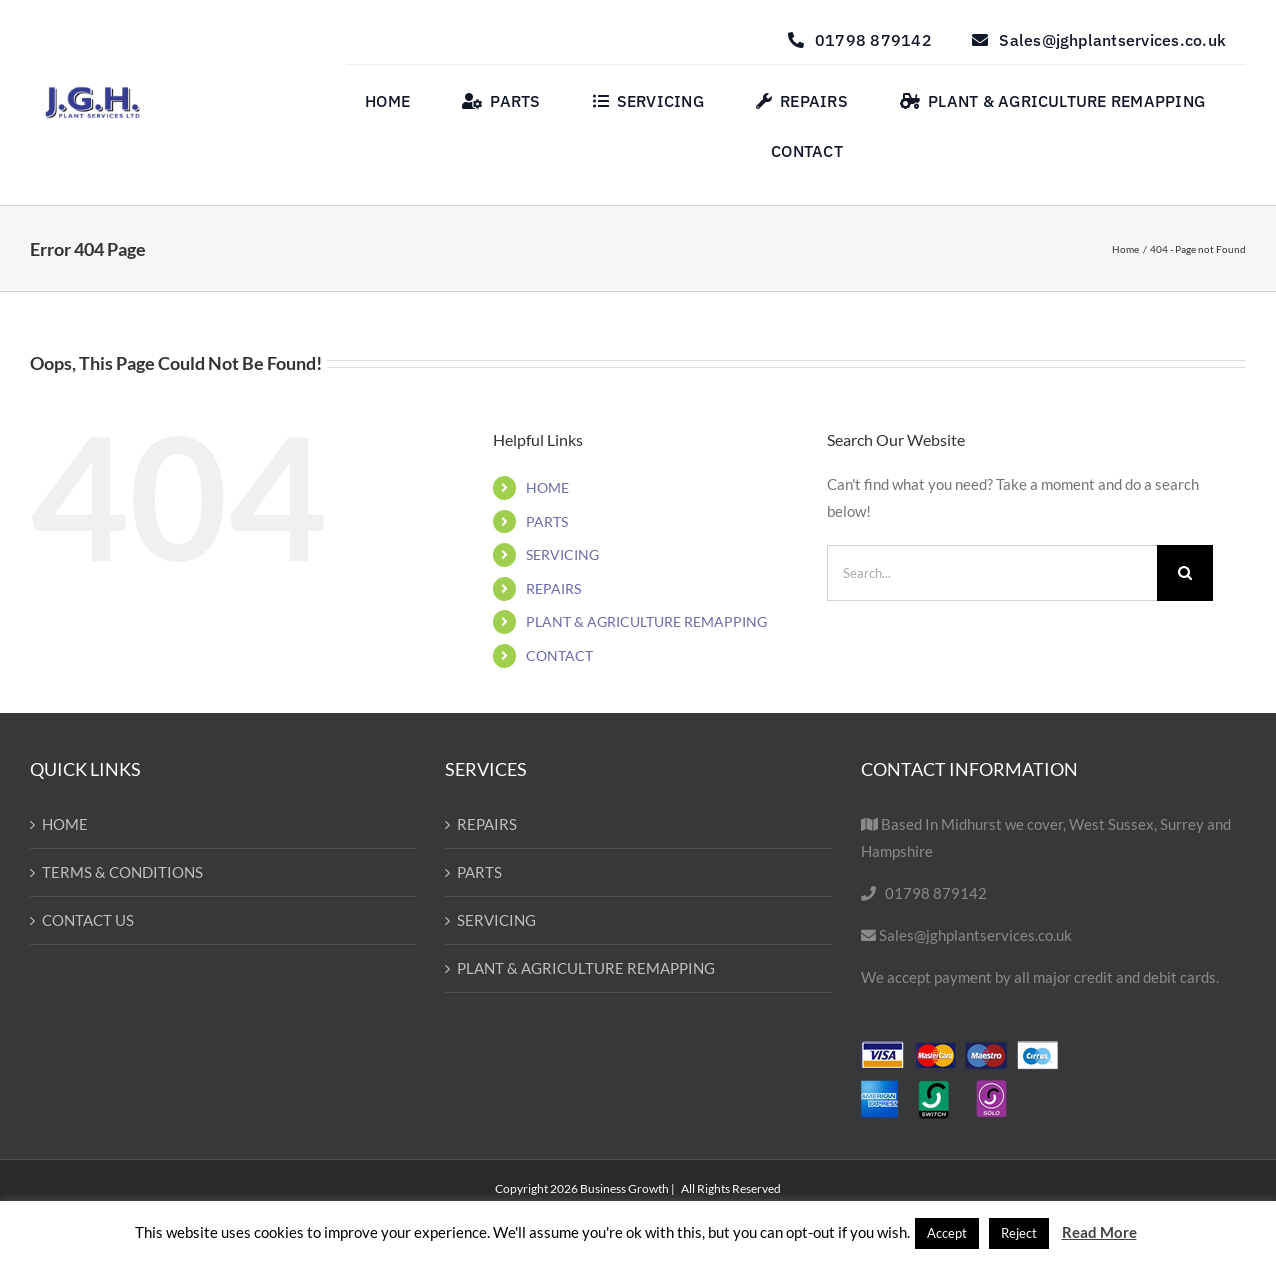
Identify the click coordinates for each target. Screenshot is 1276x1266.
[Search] (1185, 573)
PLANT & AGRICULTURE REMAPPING (646, 621)
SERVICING (562, 554)
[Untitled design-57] (92, 93)
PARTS (547, 521)
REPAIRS (553, 588)
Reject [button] (1019, 1233)
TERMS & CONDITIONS (122, 872)
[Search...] (991, 573)
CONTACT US (88, 920)
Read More (1099, 1232)
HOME (547, 487)
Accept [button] (947, 1233)
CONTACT (559, 655)
